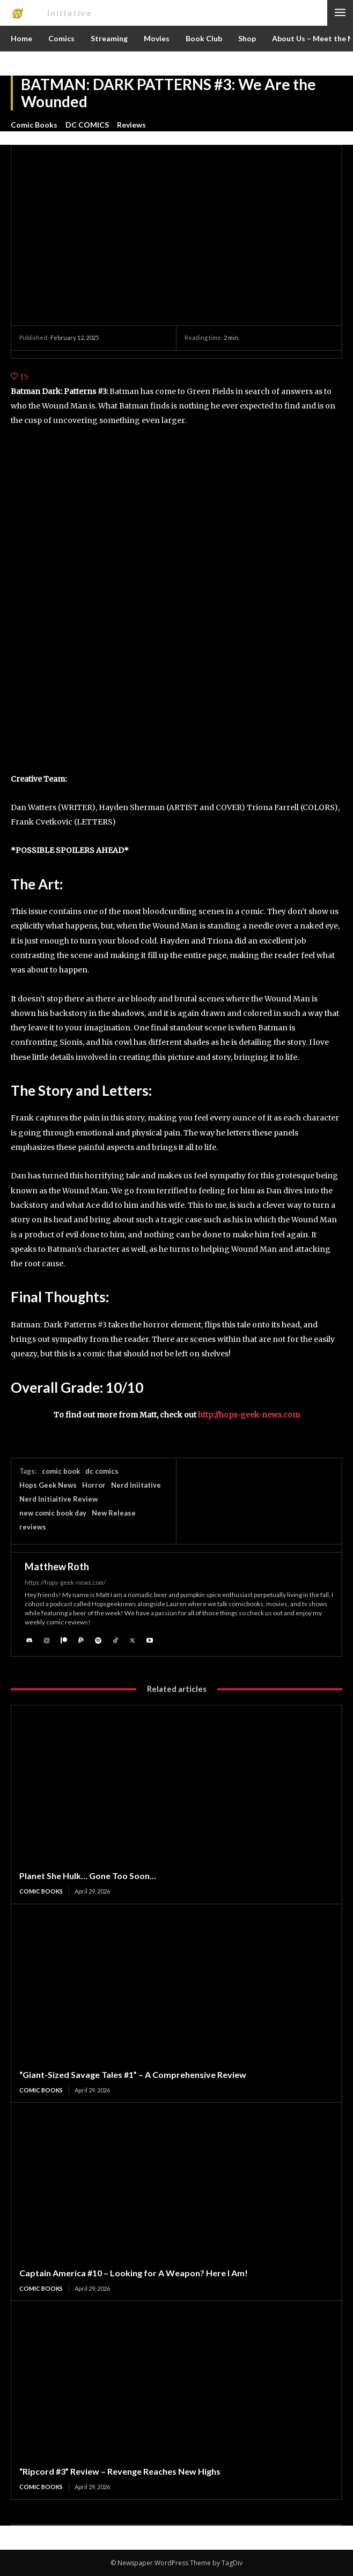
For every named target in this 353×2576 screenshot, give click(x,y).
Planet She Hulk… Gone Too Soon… (87, 1875)
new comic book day (52, 1513)
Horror (94, 1485)
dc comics (102, 1471)
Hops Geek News (48, 1485)
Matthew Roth (57, 1566)
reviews (32, 1527)
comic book (61, 1471)
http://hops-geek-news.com (249, 1415)
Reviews (131, 125)
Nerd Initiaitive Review (58, 1499)
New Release (114, 1513)
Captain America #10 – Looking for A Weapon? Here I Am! (133, 2273)
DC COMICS (87, 125)
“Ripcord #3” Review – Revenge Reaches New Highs (119, 2471)
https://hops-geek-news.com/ (65, 1582)
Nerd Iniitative (136, 1485)
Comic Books (34, 125)
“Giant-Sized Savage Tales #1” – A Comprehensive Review (132, 2074)
